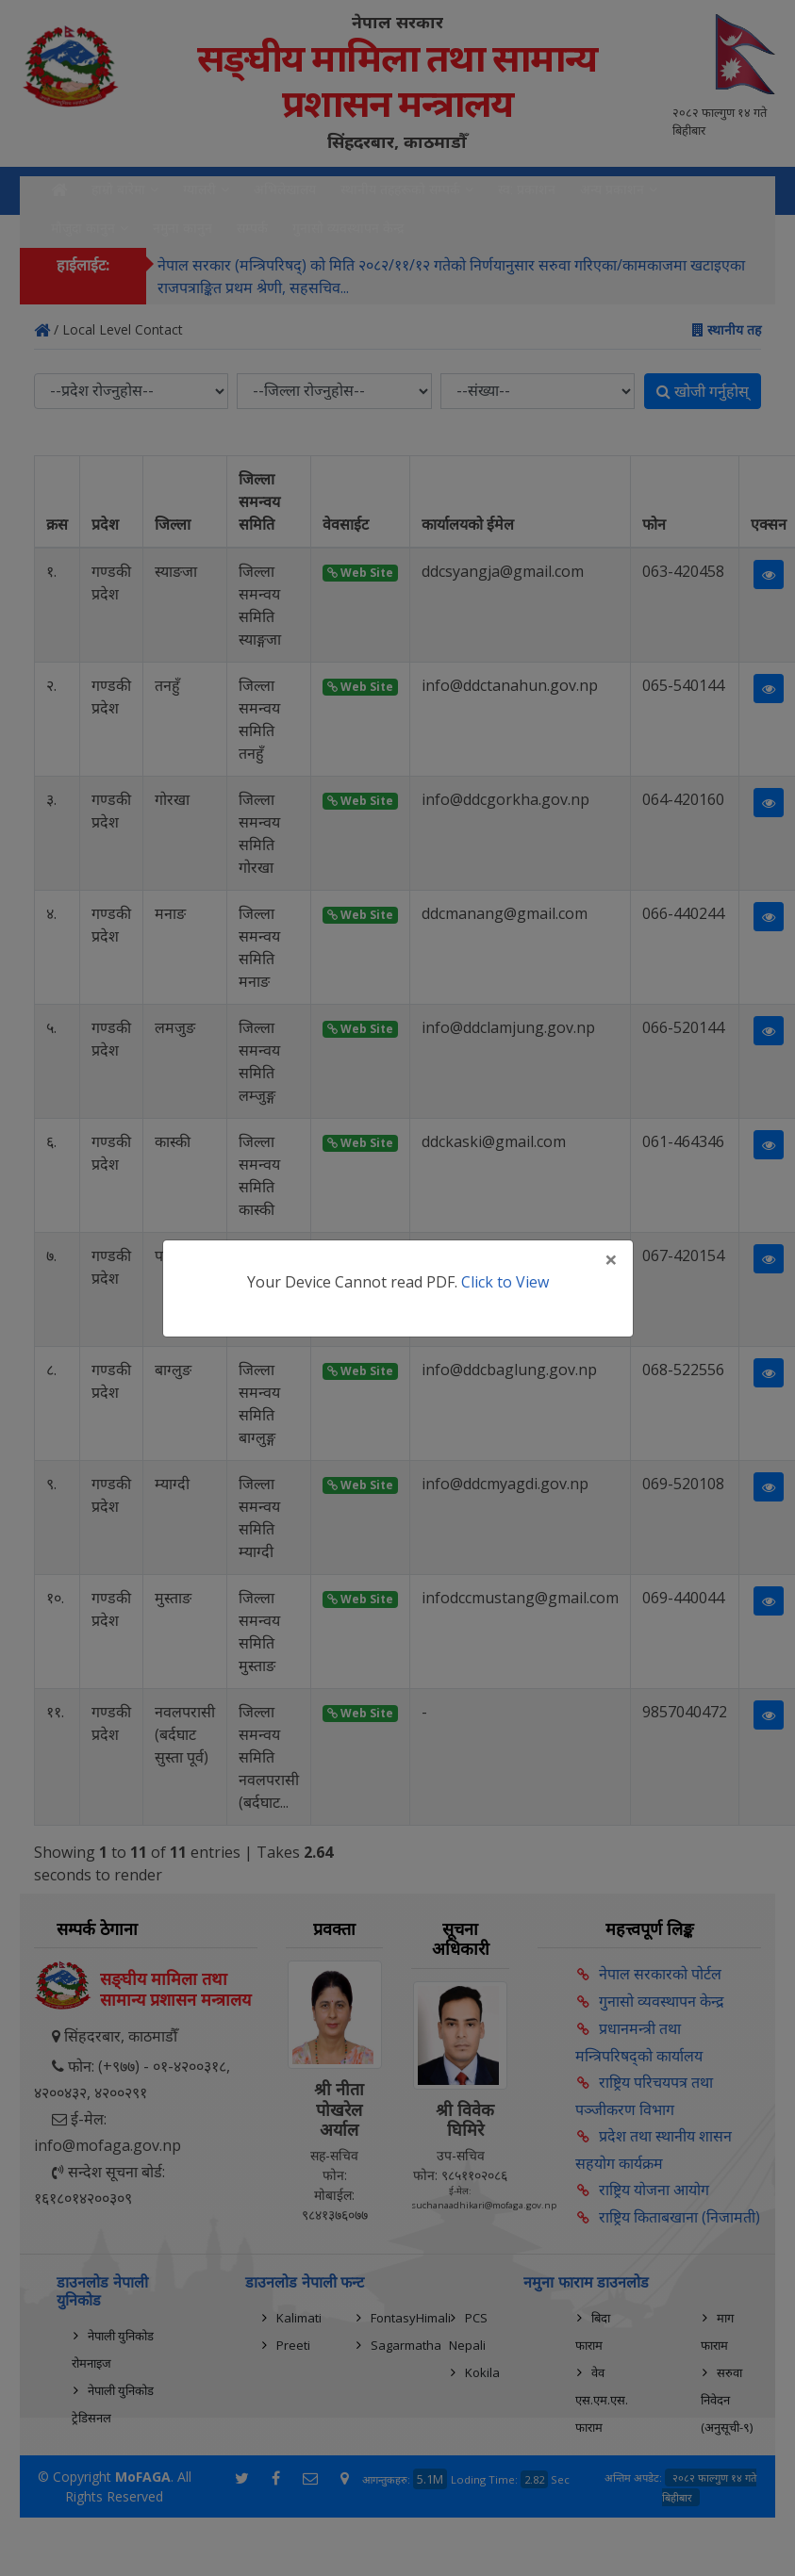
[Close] (611, 1259)
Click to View (505, 1282)
